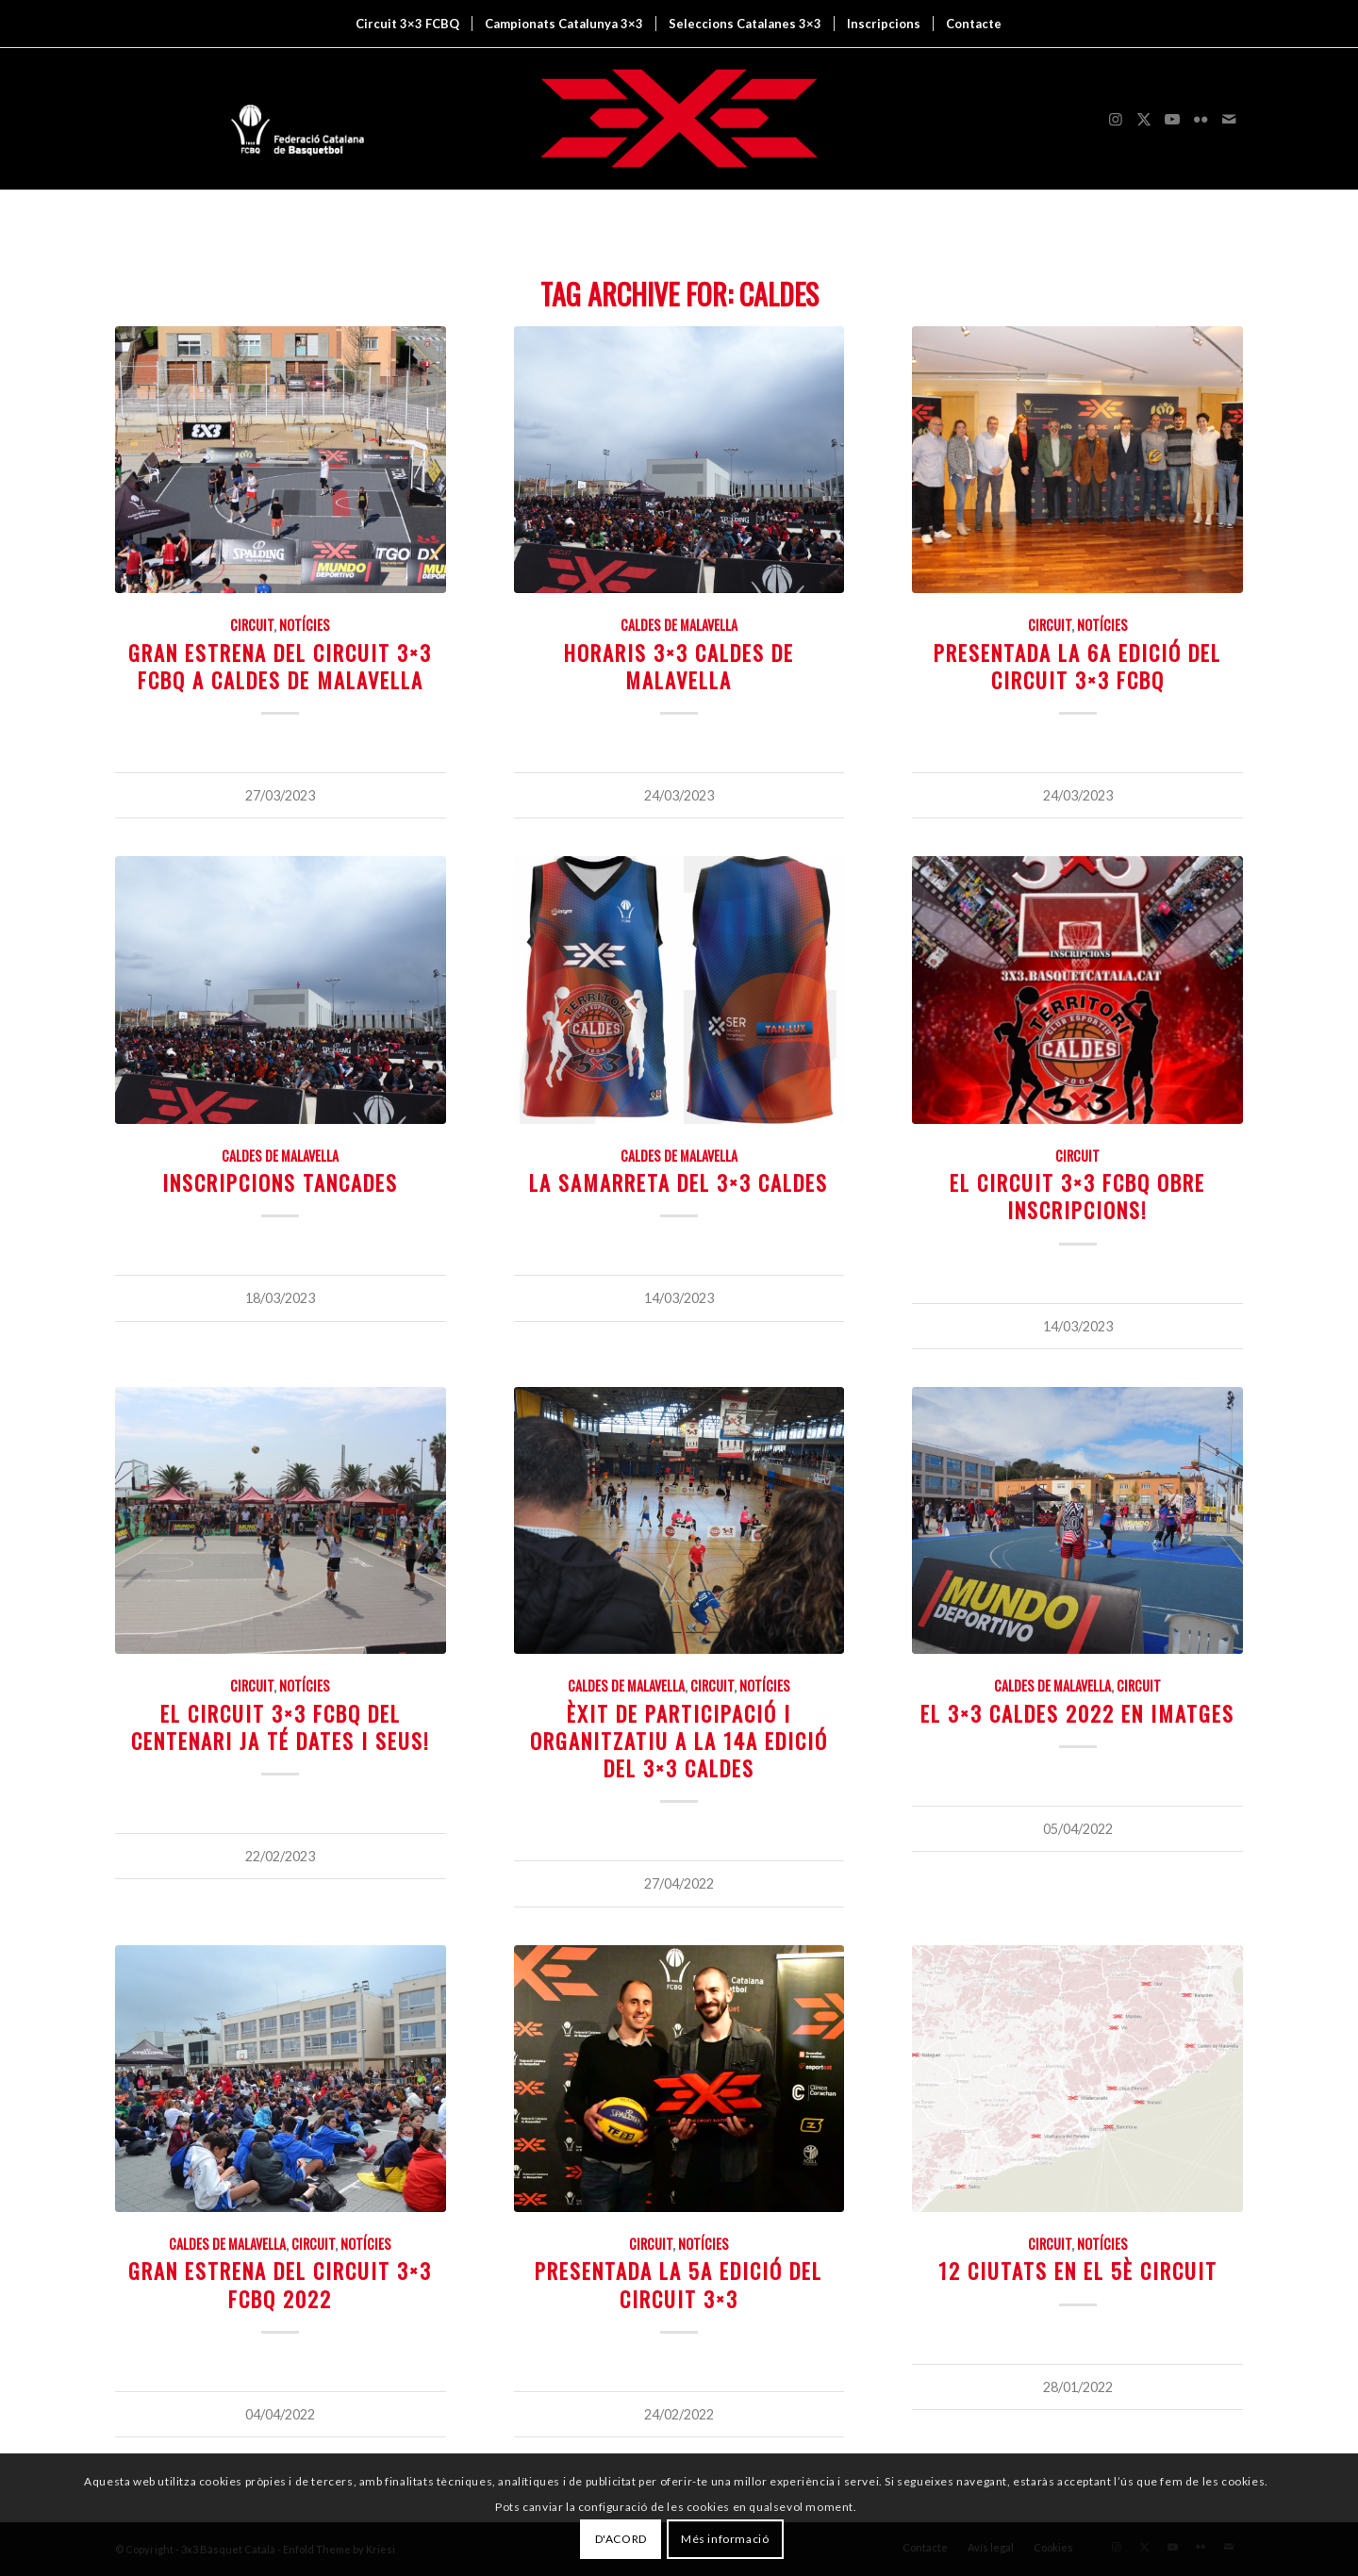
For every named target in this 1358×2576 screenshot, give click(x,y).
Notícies (304, 625)
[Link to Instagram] (1115, 119)
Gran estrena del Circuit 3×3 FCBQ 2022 (280, 2283)
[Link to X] (1144, 119)
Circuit (251, 625)
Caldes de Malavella (679, 625)
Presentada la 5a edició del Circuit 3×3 (678, 2283)
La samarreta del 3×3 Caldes (678, 1181)
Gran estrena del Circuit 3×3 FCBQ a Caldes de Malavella (280, 665)
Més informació (725, 2539)
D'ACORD (621, 2539)
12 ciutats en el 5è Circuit (1077, 2270)
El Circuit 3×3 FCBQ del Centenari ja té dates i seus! (280, 1726)
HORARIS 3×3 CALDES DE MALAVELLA (679, 665)
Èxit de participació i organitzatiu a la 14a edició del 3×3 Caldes (679, 1740)
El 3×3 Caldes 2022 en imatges (1077, 1712)
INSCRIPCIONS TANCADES (280, 1181)
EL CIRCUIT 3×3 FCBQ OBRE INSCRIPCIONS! (1077, 1195)
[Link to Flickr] (1200, 119)
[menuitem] (407, 23)
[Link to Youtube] (1172, 119)
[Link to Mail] (1229, 119)
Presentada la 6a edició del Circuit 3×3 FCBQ (1077, 665)
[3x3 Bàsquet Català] (679, 119)
